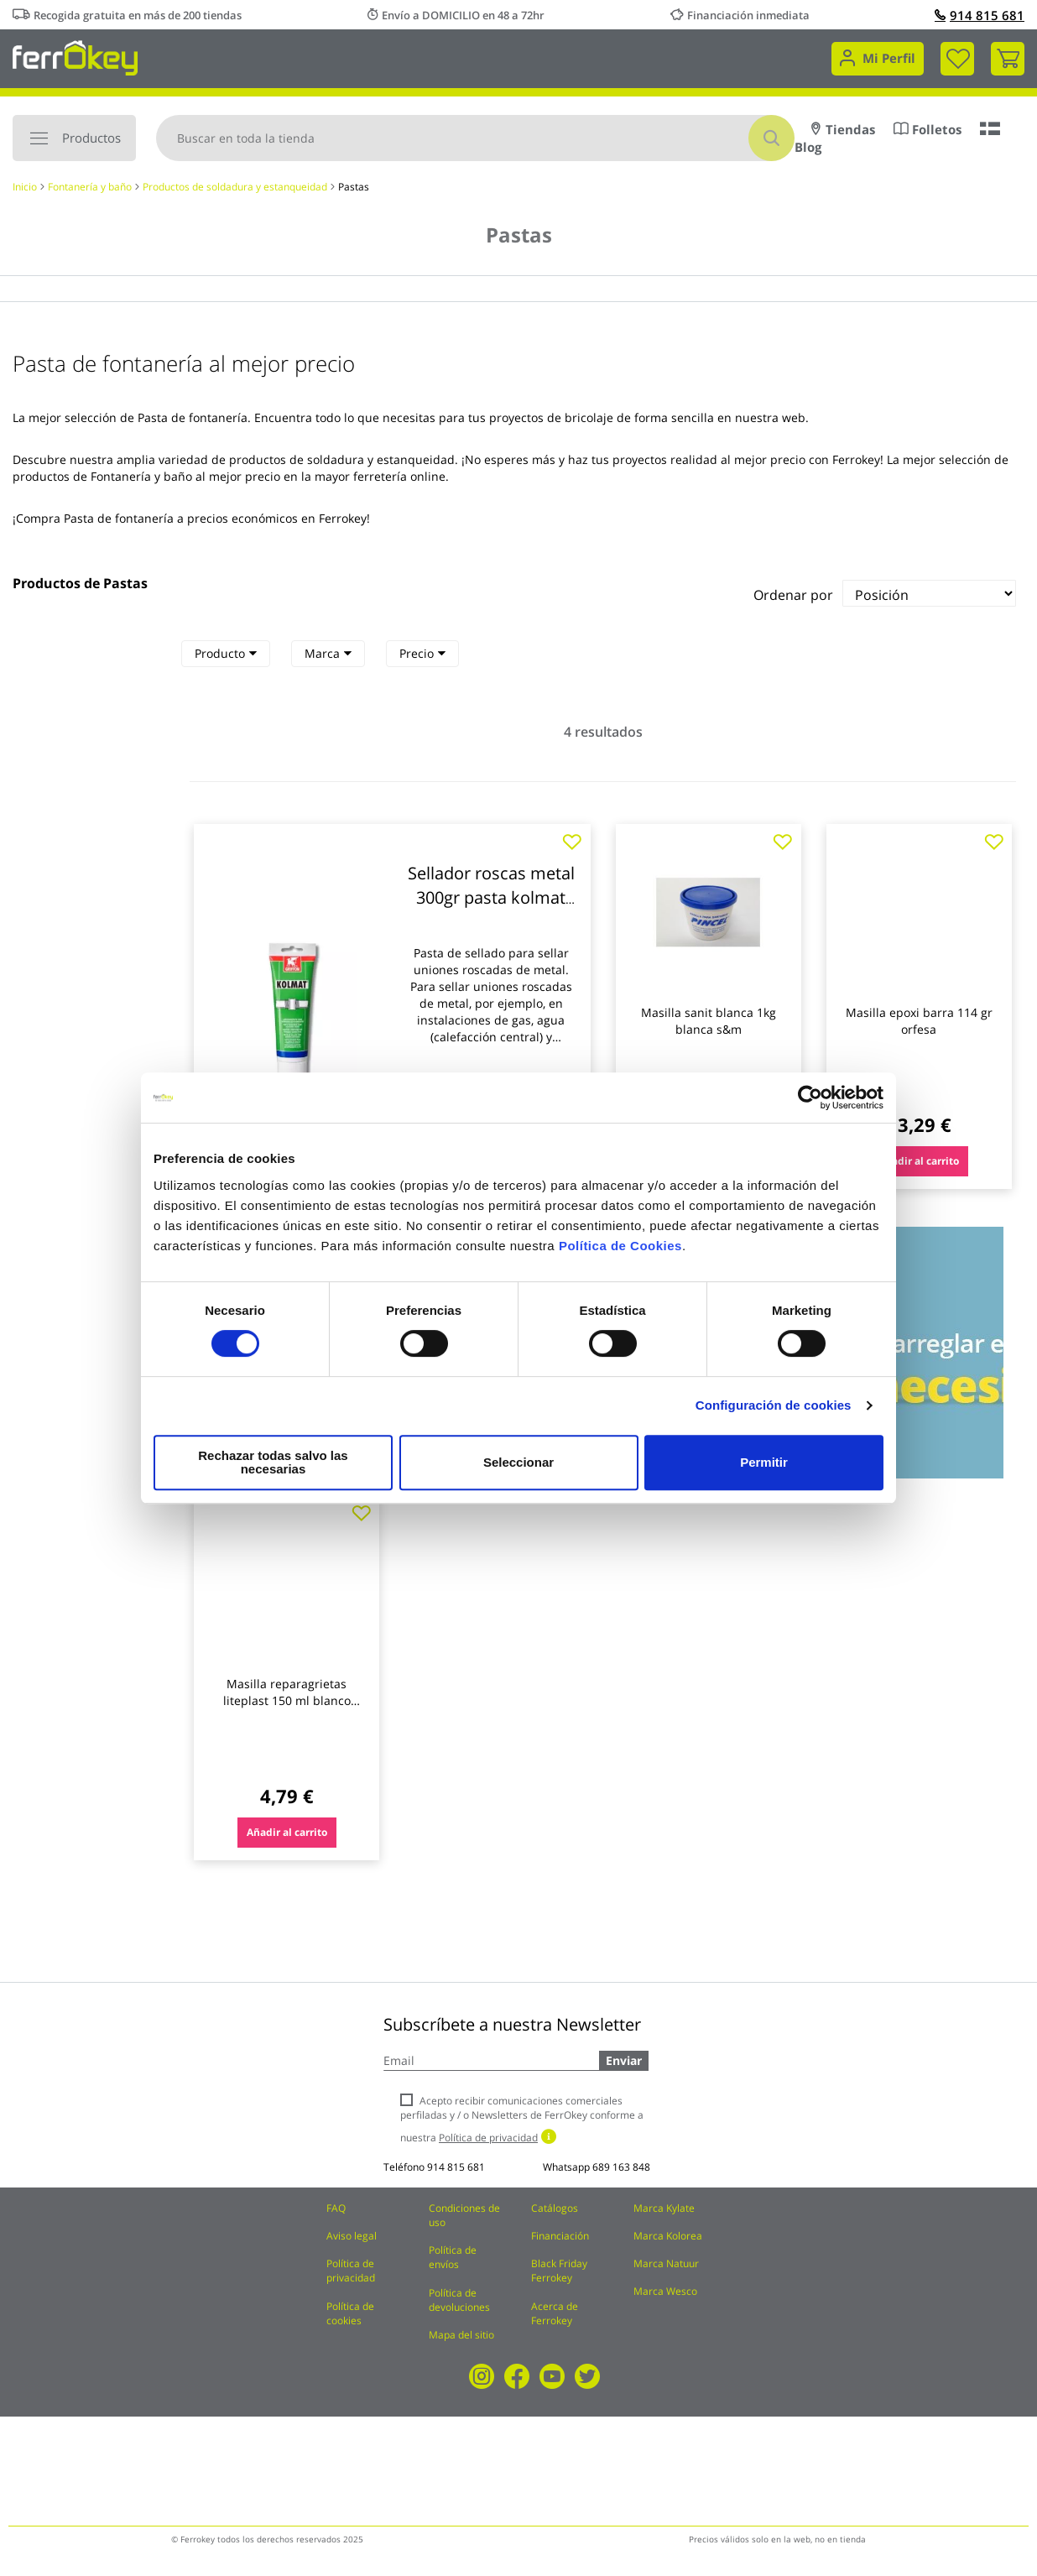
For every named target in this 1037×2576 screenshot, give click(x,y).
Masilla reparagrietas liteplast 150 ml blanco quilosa (287, 1700)
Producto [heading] (226, 653)
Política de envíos (453, 2257)
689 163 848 (621, 2167)
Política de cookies (350, 2313)
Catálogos (554, 2208)
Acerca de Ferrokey (554, 2313)
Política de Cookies (620, 1252)
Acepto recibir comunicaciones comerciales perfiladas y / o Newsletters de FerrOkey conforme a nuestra (522, 2119)
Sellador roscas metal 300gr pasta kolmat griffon (491, 897)
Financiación (560, 2236)
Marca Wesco (665, 2291)
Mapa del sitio (461, 2335)
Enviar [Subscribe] (624, 2060)
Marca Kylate (664, 2208)
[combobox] (475, 138)
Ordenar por (793, 595)
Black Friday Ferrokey (559, 2270)
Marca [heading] (328, 653)
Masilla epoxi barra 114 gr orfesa (919, 1020)
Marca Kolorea (667, 2236)
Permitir (763, 1462)
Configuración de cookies (774, 1412)
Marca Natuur (666, 2263)
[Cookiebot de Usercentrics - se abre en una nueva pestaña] (810, 1104)
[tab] (225, 653)
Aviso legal (351, 2236)
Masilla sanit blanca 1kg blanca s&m (708, 1020)
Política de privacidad (350, 2270)
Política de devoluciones (459, 2300)
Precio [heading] (422, 653)
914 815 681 (979, 15)
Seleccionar (516, 1462)
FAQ (336, 2208)
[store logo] (75, 57)
